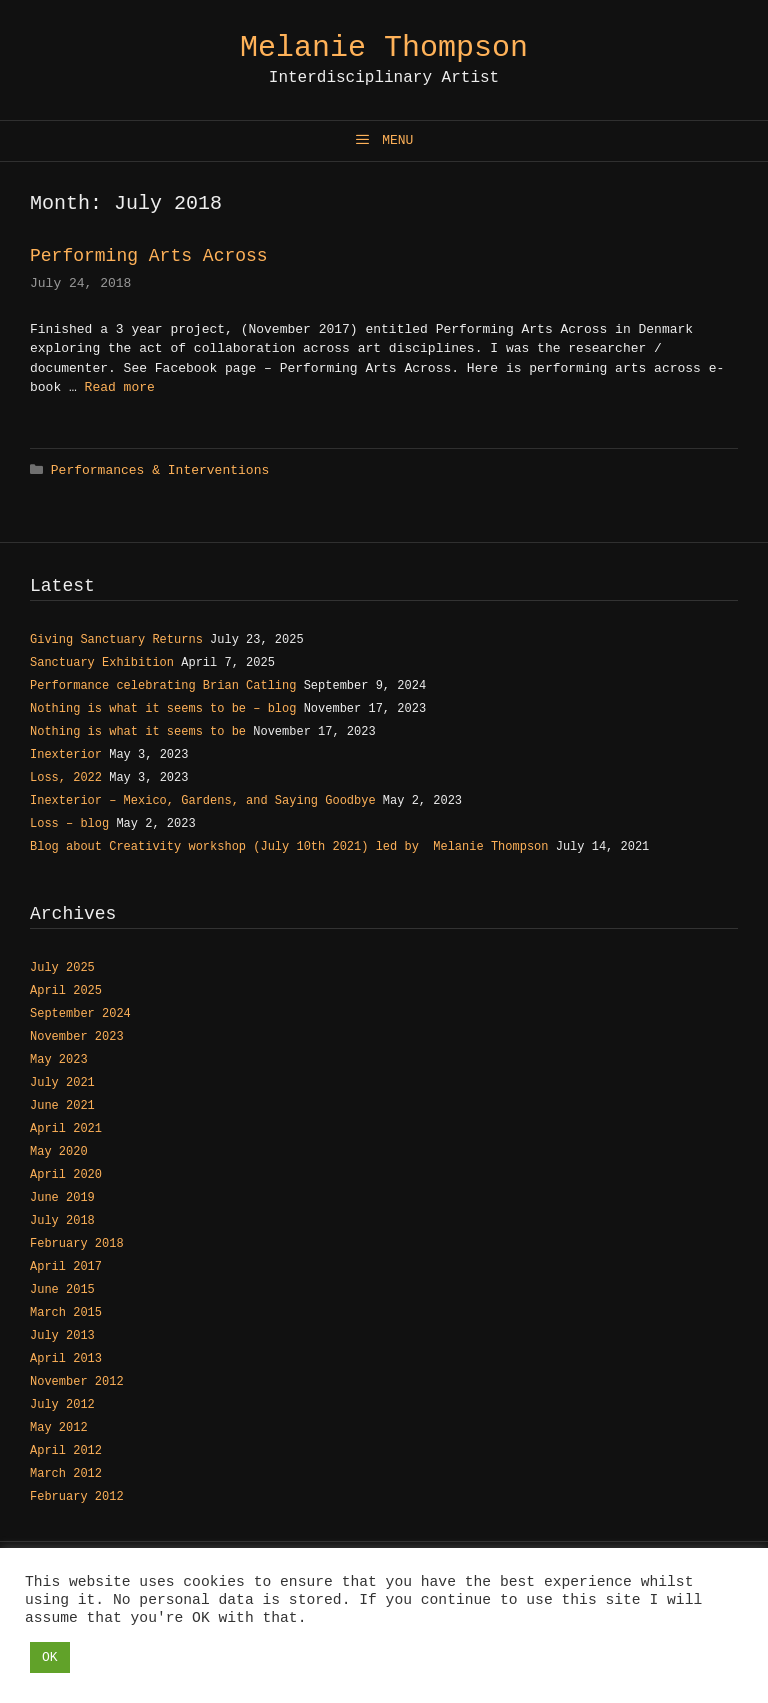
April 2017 (66, 1267)
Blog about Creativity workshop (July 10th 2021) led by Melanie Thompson (289, 847)
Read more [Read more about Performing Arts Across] (120, 387)
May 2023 (59, 1060)
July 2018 (62, 1221)
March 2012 (66, 1474)
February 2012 (77, 1497)
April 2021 (66, 1129)
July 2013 (62, 1336)
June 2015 (62, 1290)
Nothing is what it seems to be (138, 732)
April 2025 (66, 991)
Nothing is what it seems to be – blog (163, 709)
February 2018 (77, 1244)
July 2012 (62, 1405)
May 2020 (59, 1152)
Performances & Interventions (160, 470)
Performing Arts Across (149, 256)
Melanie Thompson (384, 48)
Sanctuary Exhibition (102, 663)
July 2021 (62, 1083)
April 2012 (66, 1451)
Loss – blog (69, 824)
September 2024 (80, 1014)
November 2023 (77, 1037)
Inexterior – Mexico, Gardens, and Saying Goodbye (203, 801)
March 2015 (66, 1313)
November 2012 (77, 1382)
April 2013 (66, 1359)
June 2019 (62, 1198)
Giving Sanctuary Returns (116, 640)
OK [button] (50, 1657)
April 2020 (66, 1175)
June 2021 (62, 1106)
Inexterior (66, 755)
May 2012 (59, 1428)
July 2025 (62, 968)
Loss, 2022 (66, 778)
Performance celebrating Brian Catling (163, 686)
